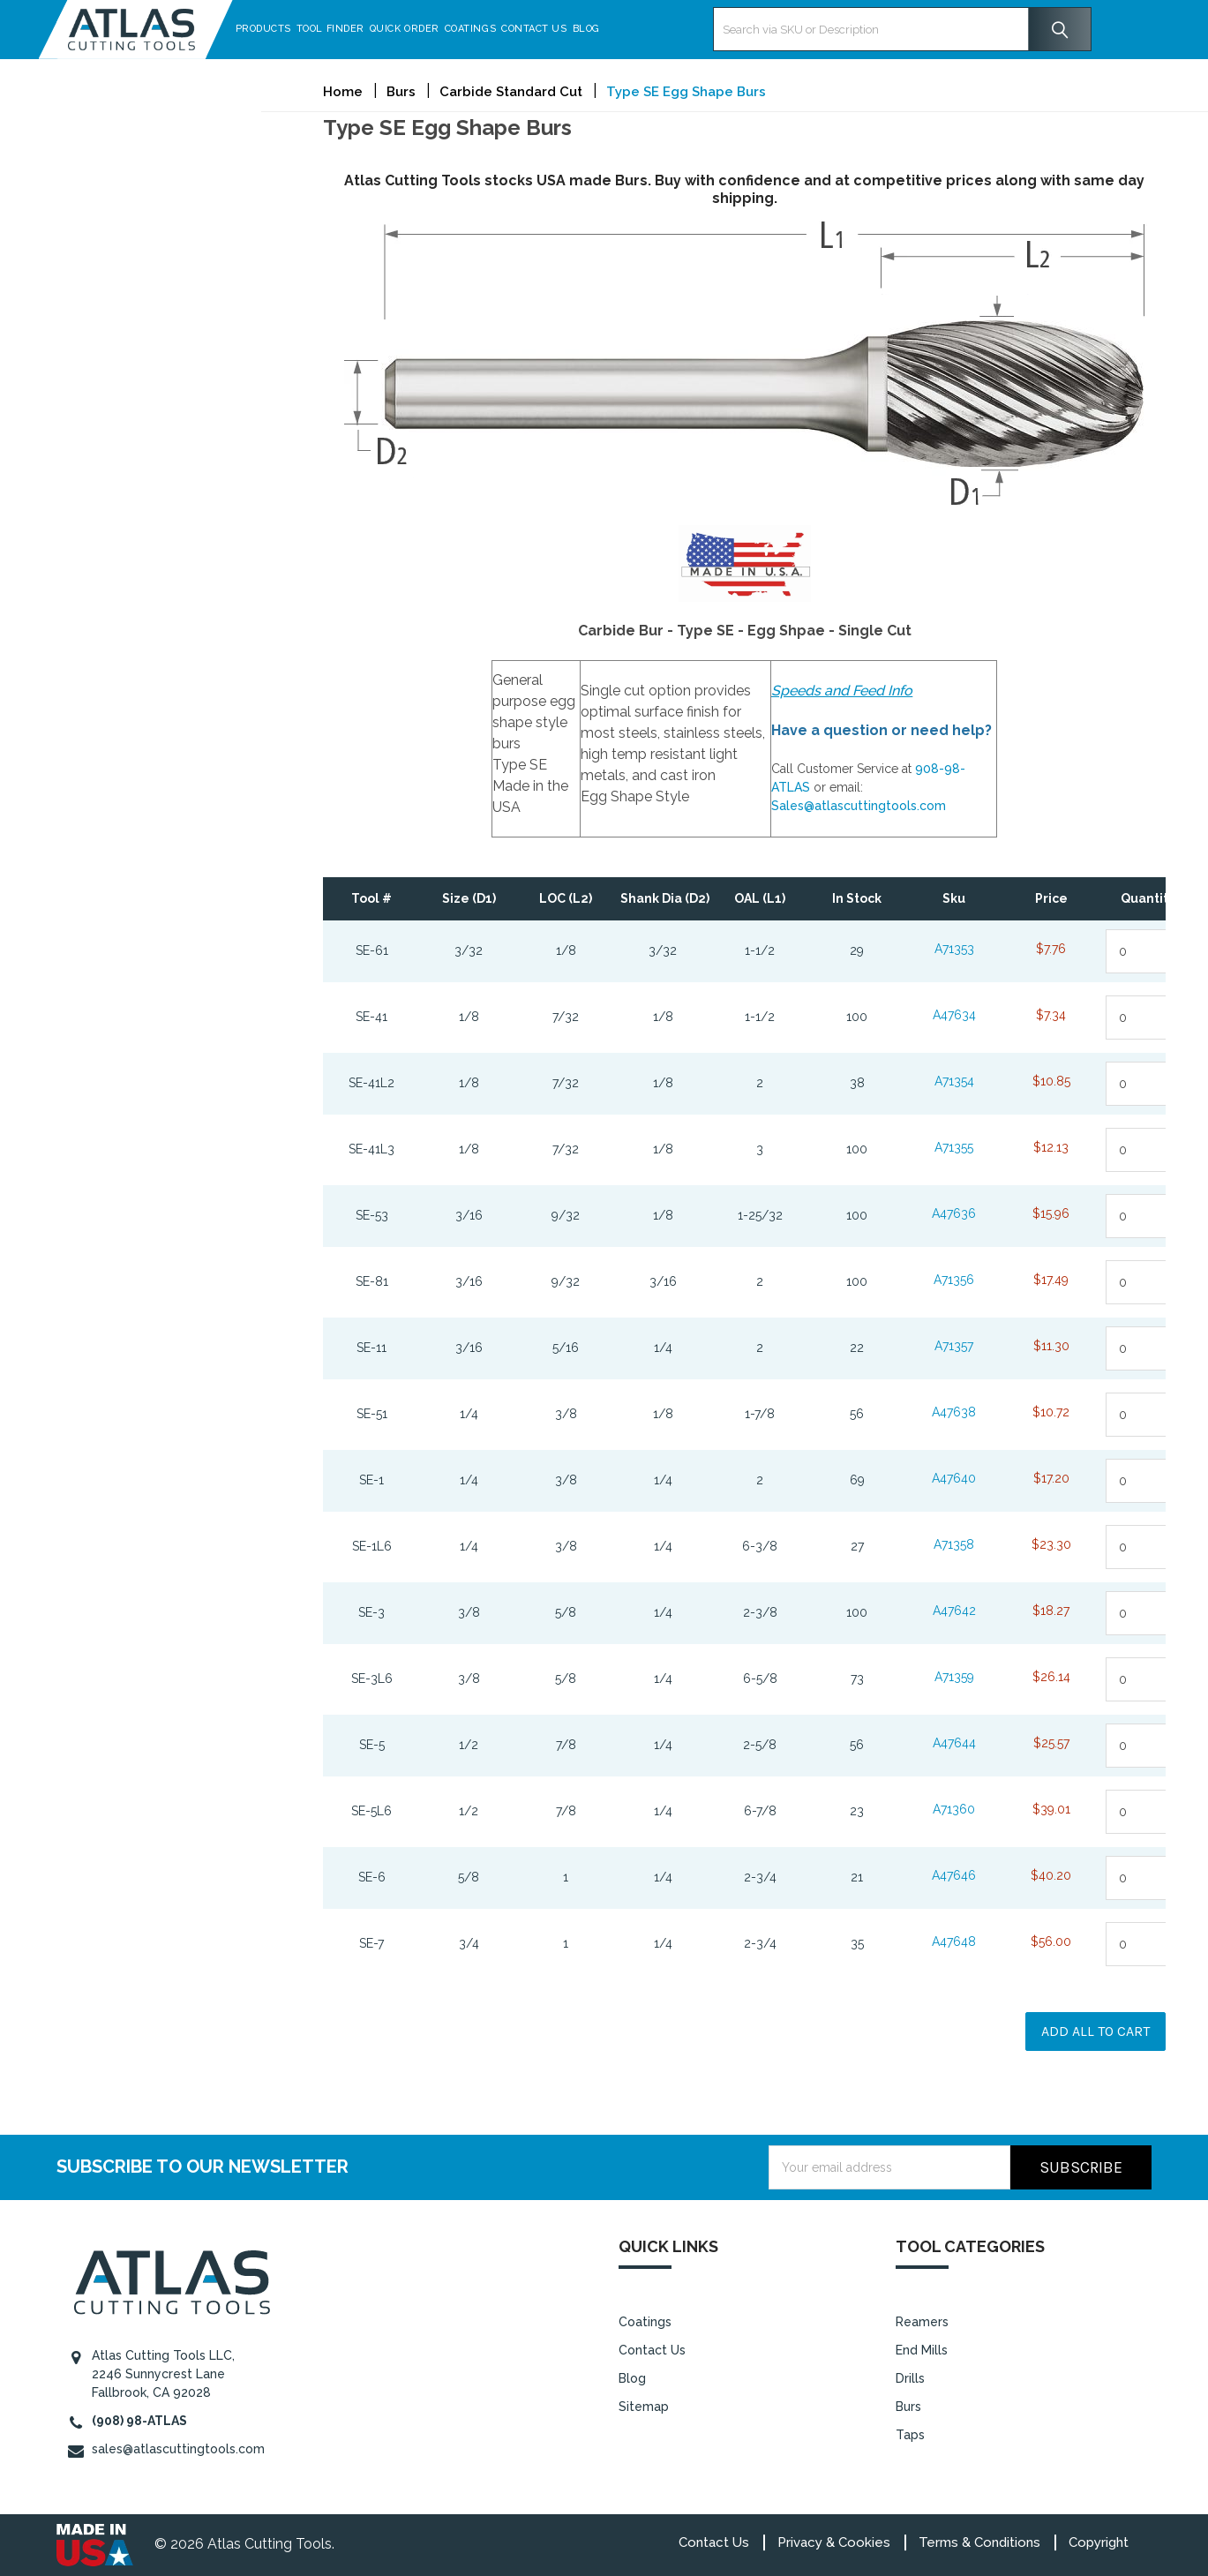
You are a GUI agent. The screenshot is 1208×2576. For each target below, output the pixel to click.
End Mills (922, 2350)
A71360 (954, 1809)
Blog (604, 28)
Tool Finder (348, 28)
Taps (910, 2435)
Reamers (922, 2322)
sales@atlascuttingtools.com (178, 2449)
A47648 (954, 1941)
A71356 (954, 1280)
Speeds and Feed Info (841, 690)
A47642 (954, 1610)
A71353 (954, 949)
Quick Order (422, 28)
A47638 (954, 1412)
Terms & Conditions (979, 2542)
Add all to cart (1095, 2031)
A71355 (953, 1147)
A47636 (954, 1213)
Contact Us (552, 28)
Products (281, 28)
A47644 (954, 1743)
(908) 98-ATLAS (139, 2421)
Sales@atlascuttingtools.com (858, 806)
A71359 (954, 1677)
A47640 (954, 1478)
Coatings (488, 28)
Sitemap (644, 2407)
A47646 (954, 1875)
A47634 (954, 1015)
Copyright (1099, 2542)
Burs (908, 2407)
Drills (910, 2378)
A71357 (953, 1346)
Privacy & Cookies (833, 2542)
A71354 (954, 1081)
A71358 (954, 1544)
